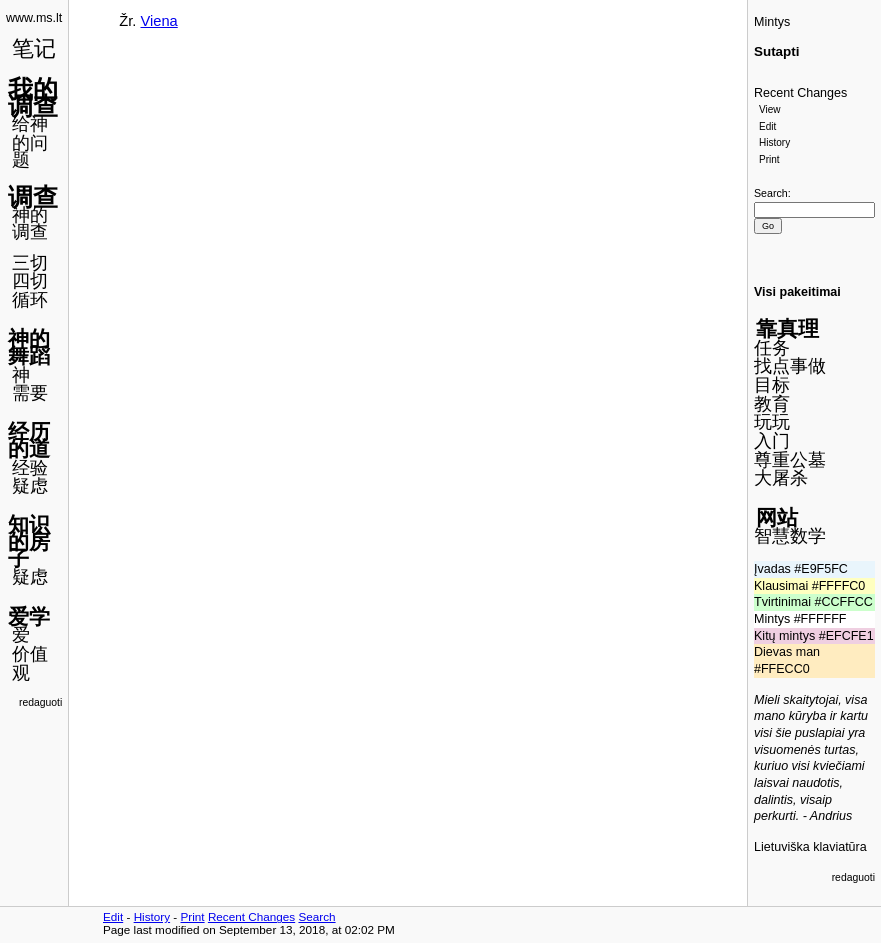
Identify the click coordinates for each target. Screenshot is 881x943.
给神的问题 (30, 141)
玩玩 (772, 422)
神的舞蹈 (29, 347)
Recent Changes (800, 93)
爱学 (29, 616)
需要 (30, 393)
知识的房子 (29, 541)
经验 (30, 468)
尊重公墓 (790, 460)
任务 (772, 348)
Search (771, 193)
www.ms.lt (34, 18)
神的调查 (30, 223)
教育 (772, 404)
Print (769, 159)
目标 (772, 385)
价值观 (30, 663)
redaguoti (40, 702)
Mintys (772, 22)
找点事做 (790, 366)
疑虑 (30, 486)
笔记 (34, 48)
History (774, 142)
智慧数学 (790, 536)
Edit (767, 126)
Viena (159, 21)
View (770, 109)
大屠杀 (781, 478)
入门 (772, 441)
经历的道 (29, 440)
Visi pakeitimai (797, 292)
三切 (30, 263)
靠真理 (787, 328)
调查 (33, 197)
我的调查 (33, 97)
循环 (30, 300)
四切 (30, 281)
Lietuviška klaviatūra (810, 847)
